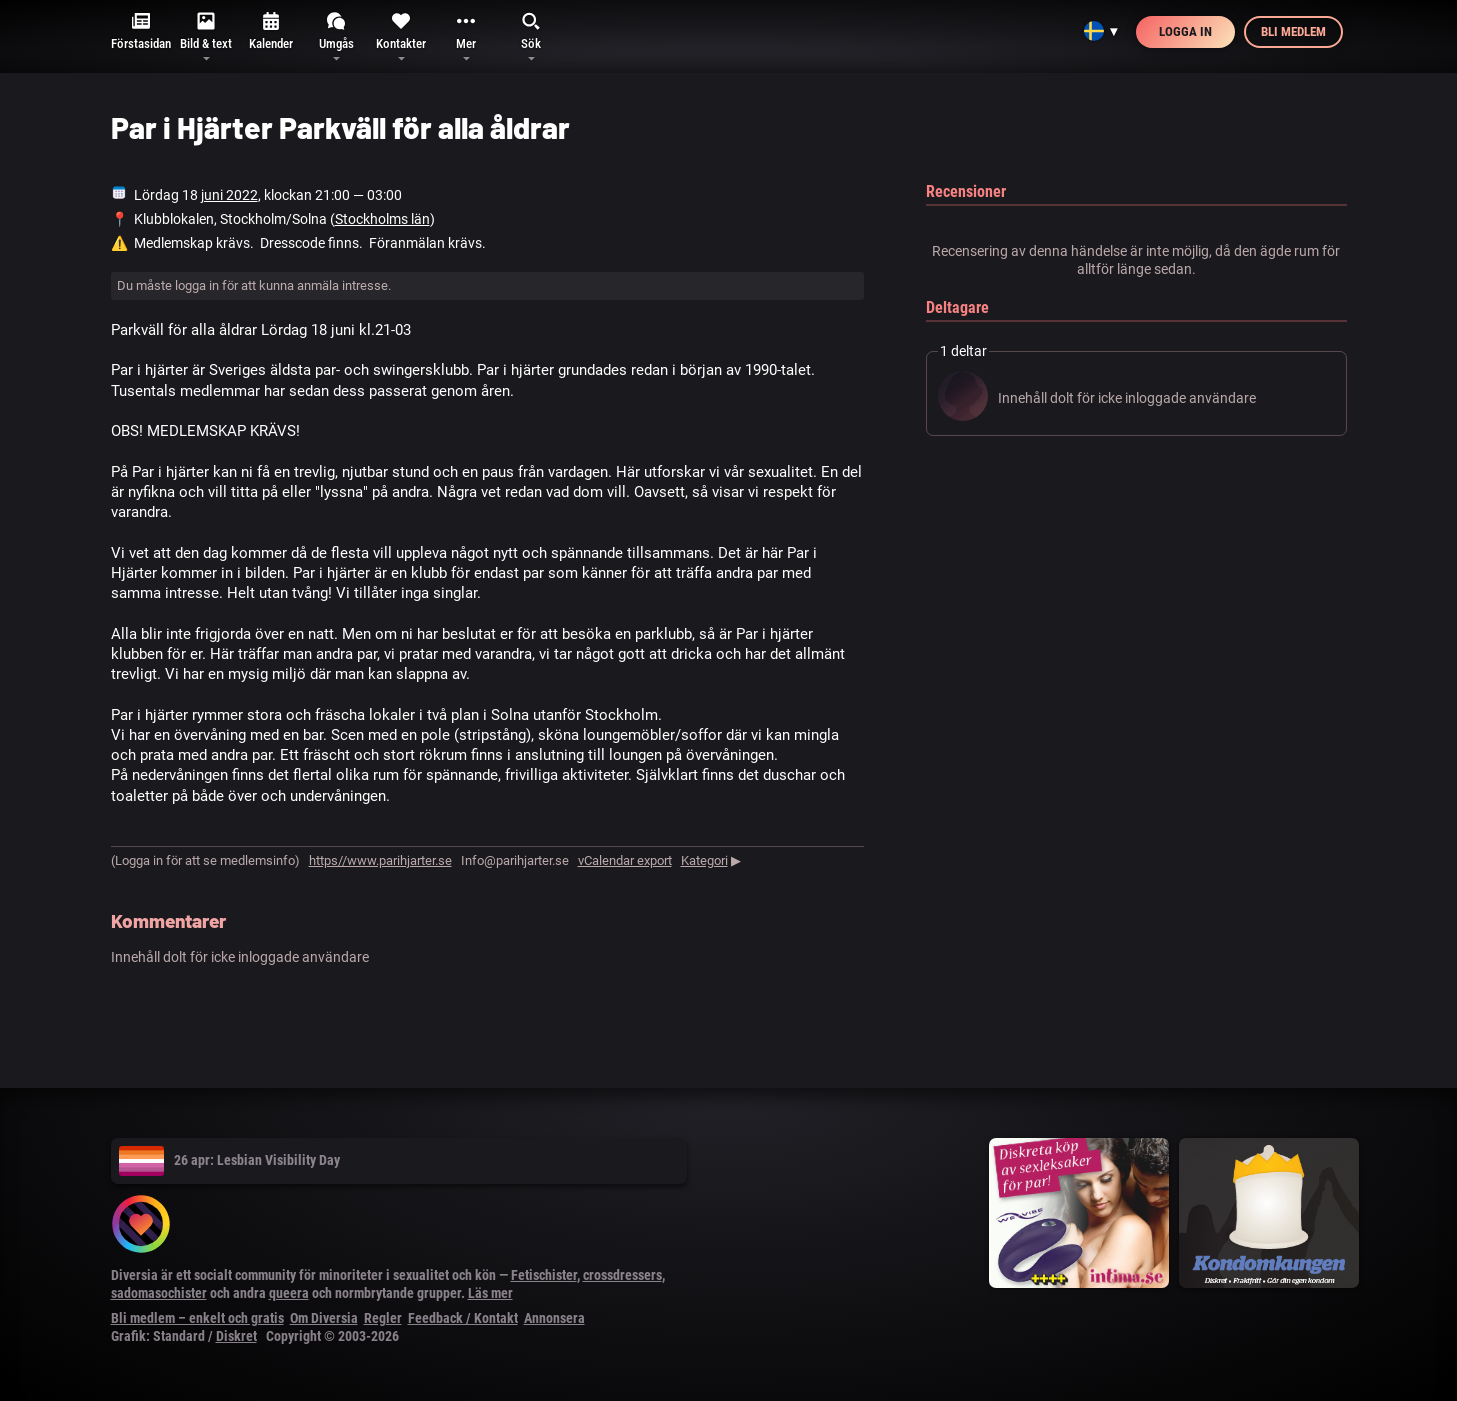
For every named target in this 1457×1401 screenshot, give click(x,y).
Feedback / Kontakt (463, 1318)
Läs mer (490, 1293)
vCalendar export (625, 860)
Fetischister (544, 1275)
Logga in (1185, 31)
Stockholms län (382, 219)
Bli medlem (1293, 31)
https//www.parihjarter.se (380, 860)
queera (289, 1293)
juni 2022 (229, 195)
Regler (383, 1318)
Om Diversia (324, 1318)
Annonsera (554, 1318)
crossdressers (622, 1275)
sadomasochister (159, 1293)
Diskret (236, 1336)
